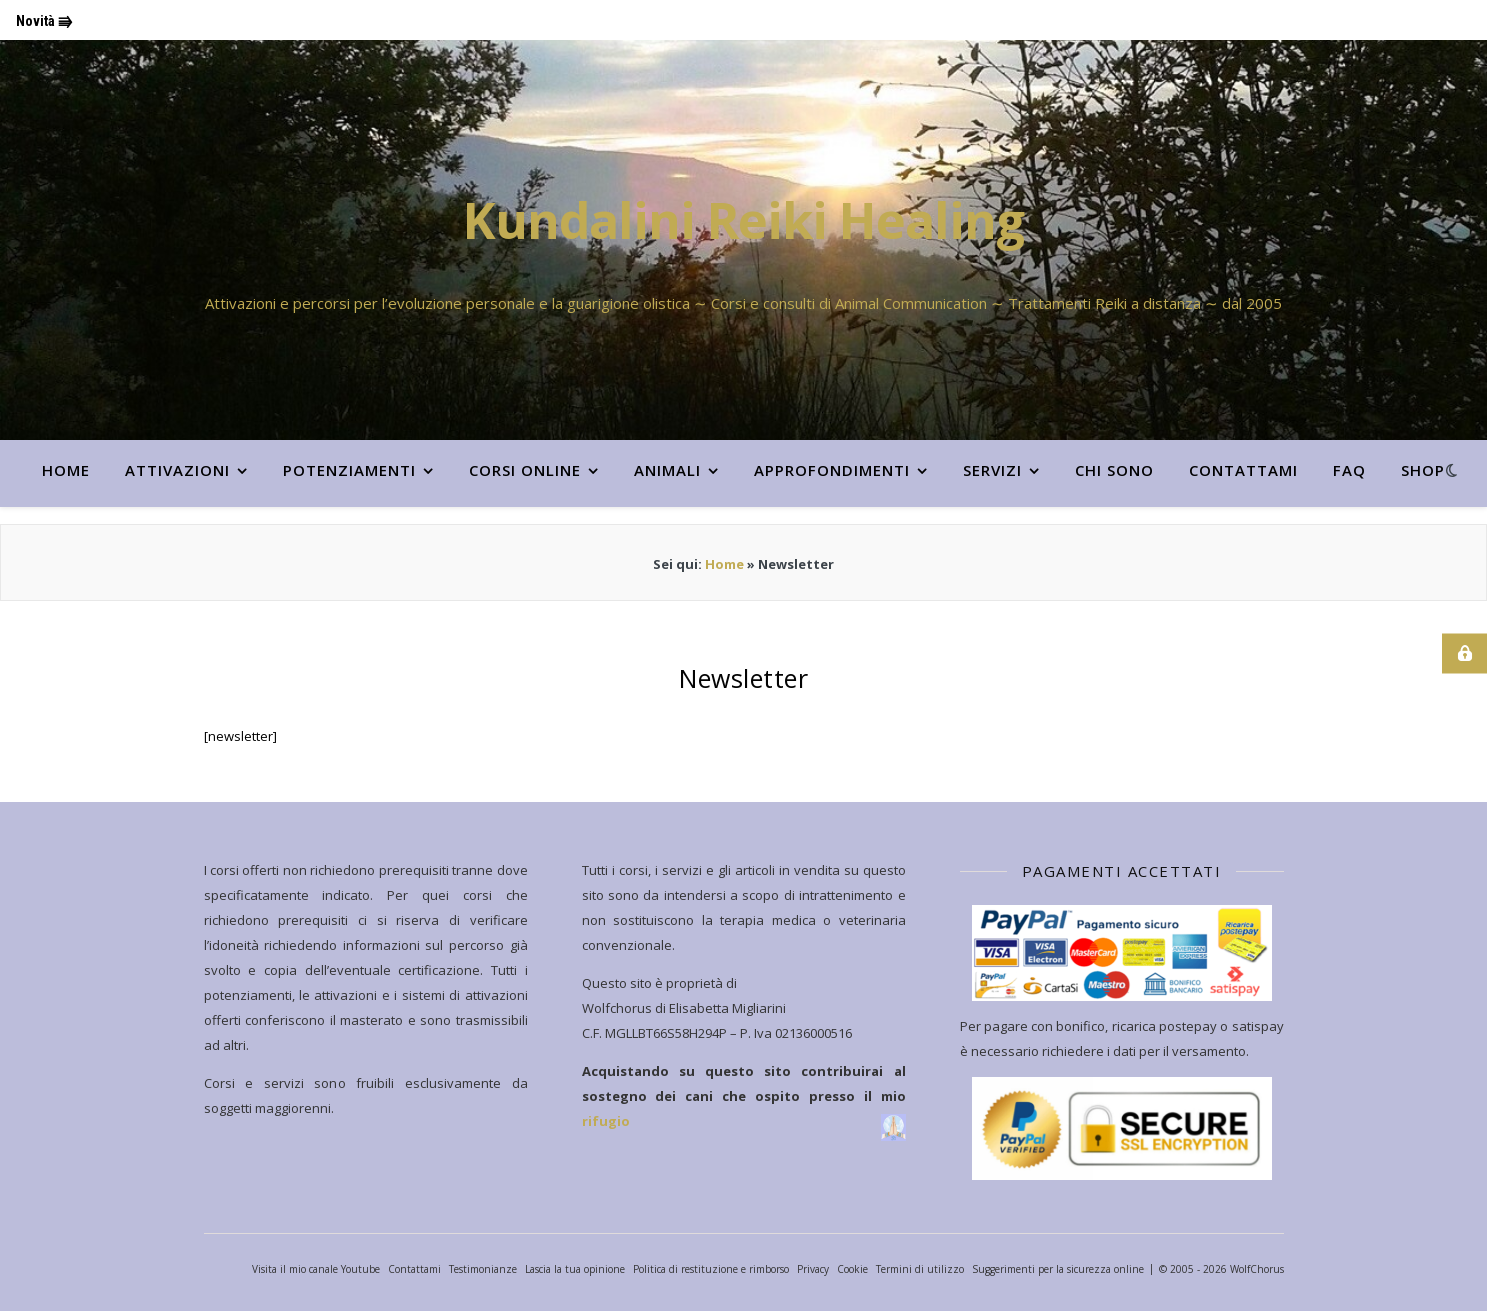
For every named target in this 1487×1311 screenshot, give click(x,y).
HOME (66, 470)
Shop (1423, 470)
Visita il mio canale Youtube (316, 1269)
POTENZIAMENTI (349, 470)
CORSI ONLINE (525, 470)
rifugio (606, 1121)
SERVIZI (992, 470)
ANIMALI (667, 470)
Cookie (852, 1269)
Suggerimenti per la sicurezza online (1058, 1269)
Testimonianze (483, 1269)
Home (724, 564)
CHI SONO (1114, 470)
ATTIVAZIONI (177, 470)
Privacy (813, 1269)
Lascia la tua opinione (575, 1269)
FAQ (1349, 470)
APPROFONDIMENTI (832, 470)
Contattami (1243, 470)
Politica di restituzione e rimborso (711, 1269)
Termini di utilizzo (920, 1269)
